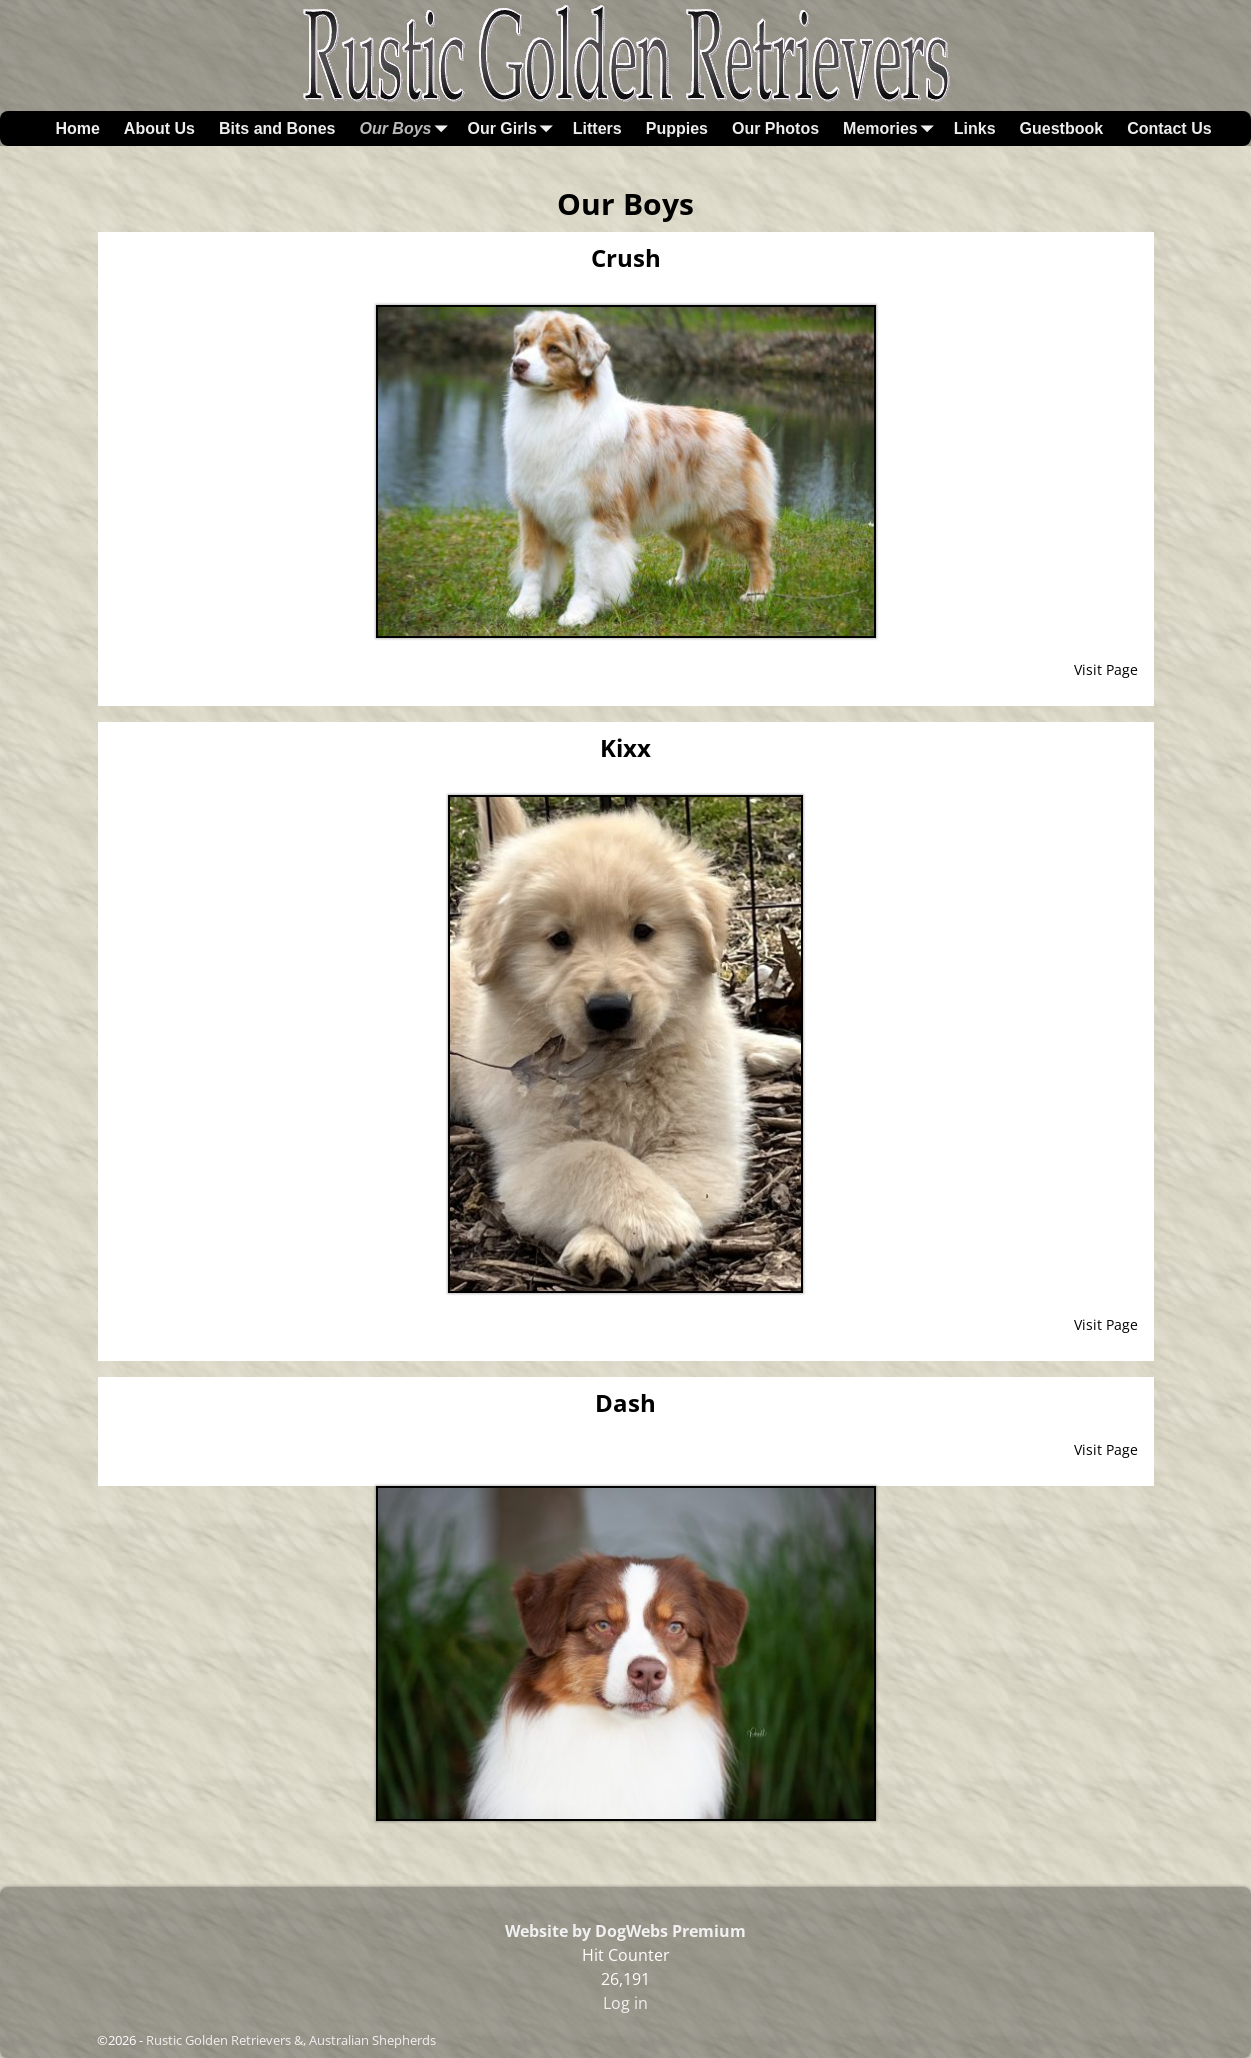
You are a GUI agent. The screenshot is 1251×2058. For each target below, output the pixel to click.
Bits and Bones (277, 128)
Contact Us (1169, 128)
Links (975, 128)
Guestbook (1062, 128)
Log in (625, 2003)
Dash (625, 1402)
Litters (597, 128)
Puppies (677, 128)
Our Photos (775, 128)
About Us (159, 128)
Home (77, 128)
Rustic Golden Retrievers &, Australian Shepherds (291, 2040)
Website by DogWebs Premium (625, 1931)
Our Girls (513, 128)
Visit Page (1106, 669)
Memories (892, 128)
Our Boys (407, 128)
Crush (626, 257)
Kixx (625, 747)
